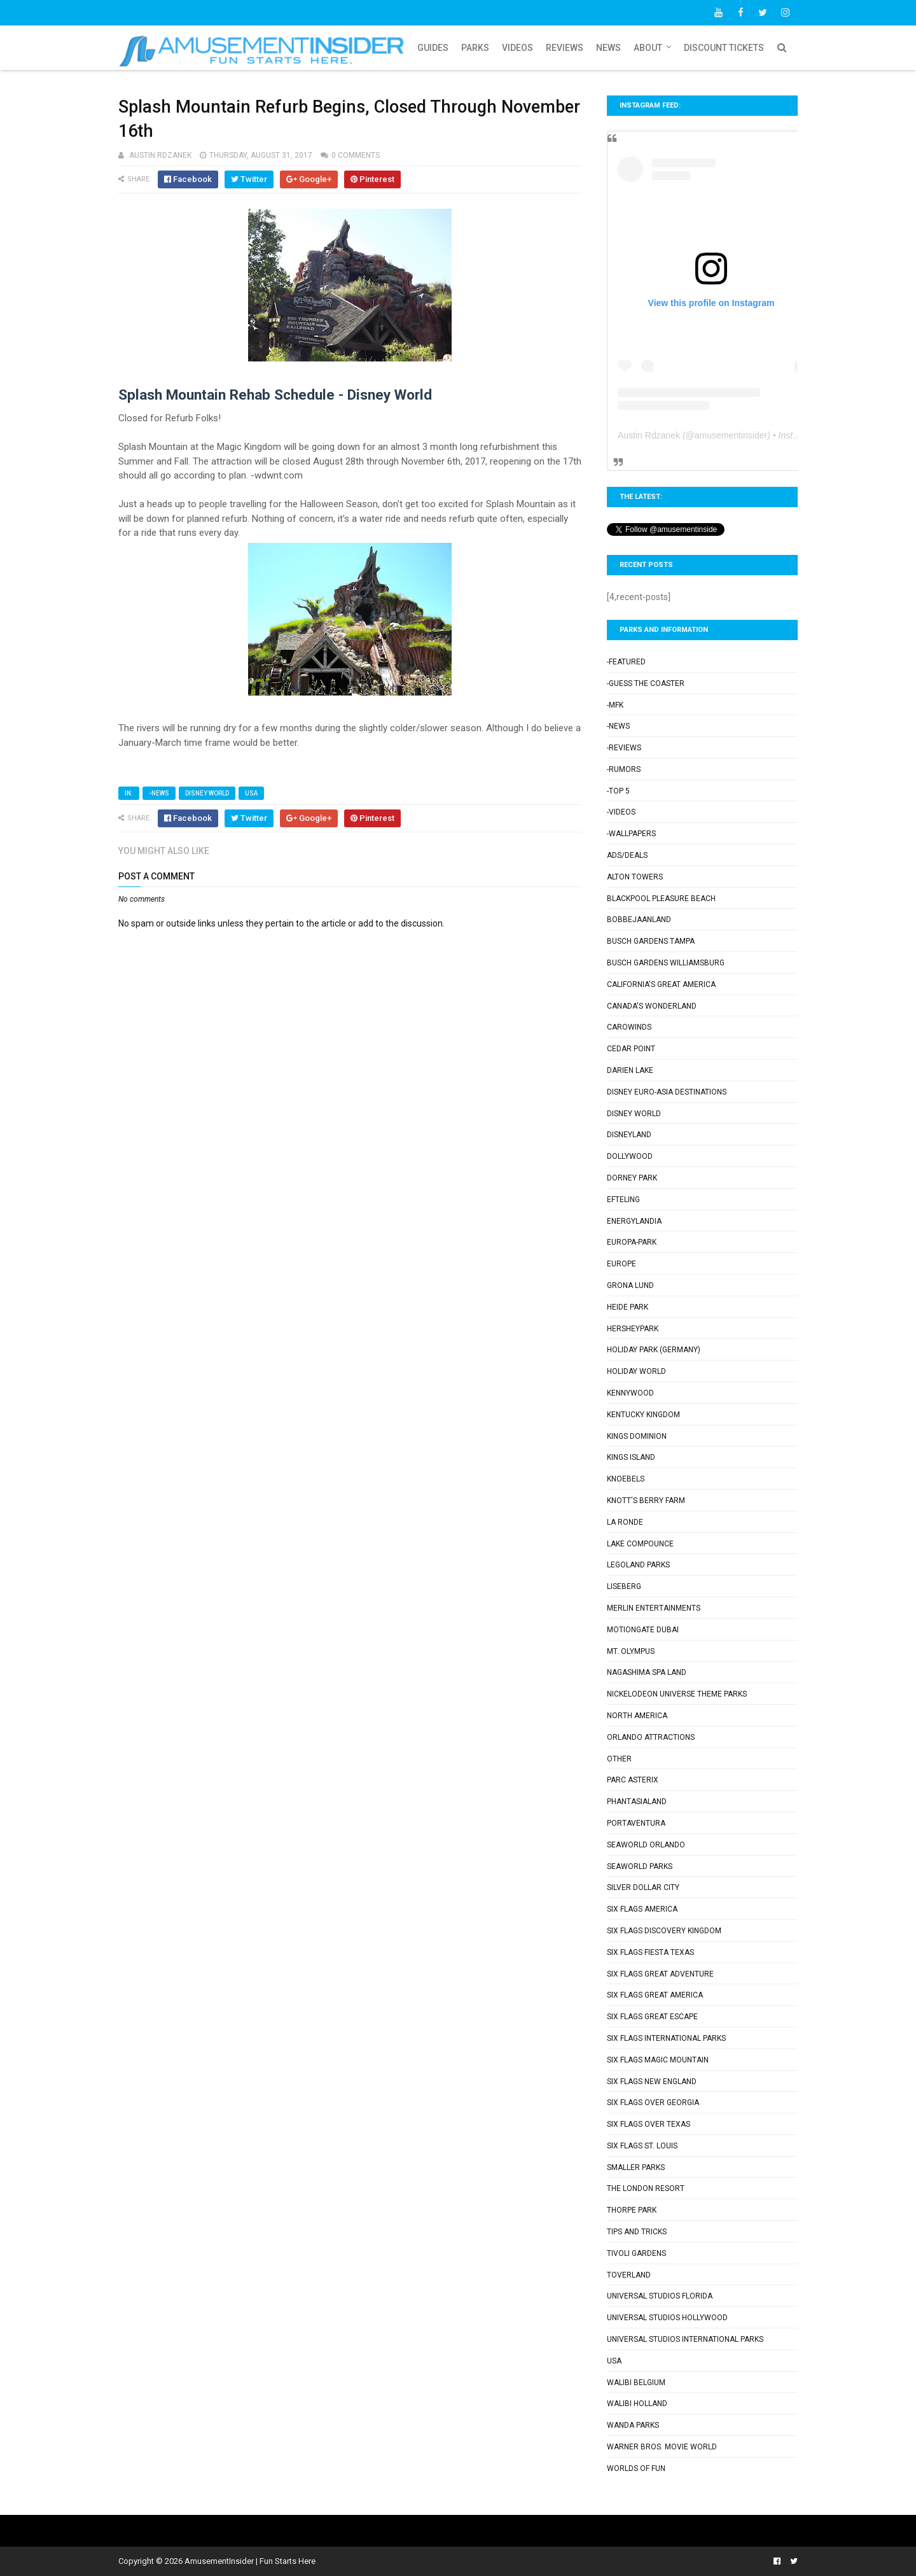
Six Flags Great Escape (652, 2016)
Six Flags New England (652, 2081)
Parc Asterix (632, 1779)
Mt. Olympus (631, 1651)
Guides (432, 48)
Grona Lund (630, 1285)
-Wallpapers (631, 833)
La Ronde (625, 1522)
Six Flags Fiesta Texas (650, 1952)
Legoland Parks (638, 1564)
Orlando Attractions (651, 1737)
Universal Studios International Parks (685, 2339)
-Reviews (624, 747)
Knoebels (625, 1478)
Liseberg (624, 1586)
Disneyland (629, 1134)
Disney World (207, 793)
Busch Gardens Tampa (651, 941)
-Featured (626, 661)
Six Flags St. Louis (642, 2145)
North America (637, 1715)
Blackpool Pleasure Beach (661, 898)
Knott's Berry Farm (646, 1500)
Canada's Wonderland (652, 1006)
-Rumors (624, 769)
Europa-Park (631, 1242)
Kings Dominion (637, 1436)
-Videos (621, 812)
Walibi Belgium (636, 2382)
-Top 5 (618, 791)
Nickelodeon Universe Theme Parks (677, 1694)
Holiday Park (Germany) (653, 1349)
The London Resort (645, 2188)
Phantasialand (637, 1801)
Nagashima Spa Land (646, 1672)
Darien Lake (630, 1070)
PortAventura (636, 1823)
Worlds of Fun (636, 2468)
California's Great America (661, 984)
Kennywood (630, 1393)
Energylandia (634, 1221)
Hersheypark (632, 1328)
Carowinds (629, 1027)
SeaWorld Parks (639, 1866)
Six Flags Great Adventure (660, 1974)
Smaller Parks (636, 2167)
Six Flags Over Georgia (653, 2102)
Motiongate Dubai (643, 1629)
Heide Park (627, 1307)
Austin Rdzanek (649, 435)
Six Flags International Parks (666, 2038)
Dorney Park (632, 1177)
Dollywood (630, 1156)
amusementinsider (731, 435)
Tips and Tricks (637, 2231)
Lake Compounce (640, 1543)
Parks (475, 48)
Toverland (629, 2275)
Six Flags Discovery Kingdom (664, 1930)
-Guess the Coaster (645, 683)
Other (619, 1758)
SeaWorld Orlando (646, 1844)
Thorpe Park (631, 2210)
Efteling (623, 1199)
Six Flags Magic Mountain (658, 2059)
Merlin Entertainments (653, 1608)
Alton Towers (635, 876)
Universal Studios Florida (659, 2296)
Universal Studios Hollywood (667, 2317)
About (648, 48)
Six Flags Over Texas (648, 2124)
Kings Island (631, 1457)
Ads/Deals (627, 855)
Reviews (564, 48)
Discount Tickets (724, 48)
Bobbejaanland (639, 919)
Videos (517, 48)
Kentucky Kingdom (643, 1414)
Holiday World (636, 1371)
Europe (621, 1263)
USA (251, 793)
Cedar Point (631, 1048)
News (608, 48)
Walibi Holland (637, 2403)
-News (159, 793)
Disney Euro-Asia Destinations (666, 1092)
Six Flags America (642, 1909)
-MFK (615, 705)
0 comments (355, 155)
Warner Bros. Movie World (662, 2446)
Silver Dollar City (643, 1887)
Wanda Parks (633, 2425)
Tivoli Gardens (636, 2253)
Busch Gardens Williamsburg (666, 962)
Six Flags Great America (655, 1995)
